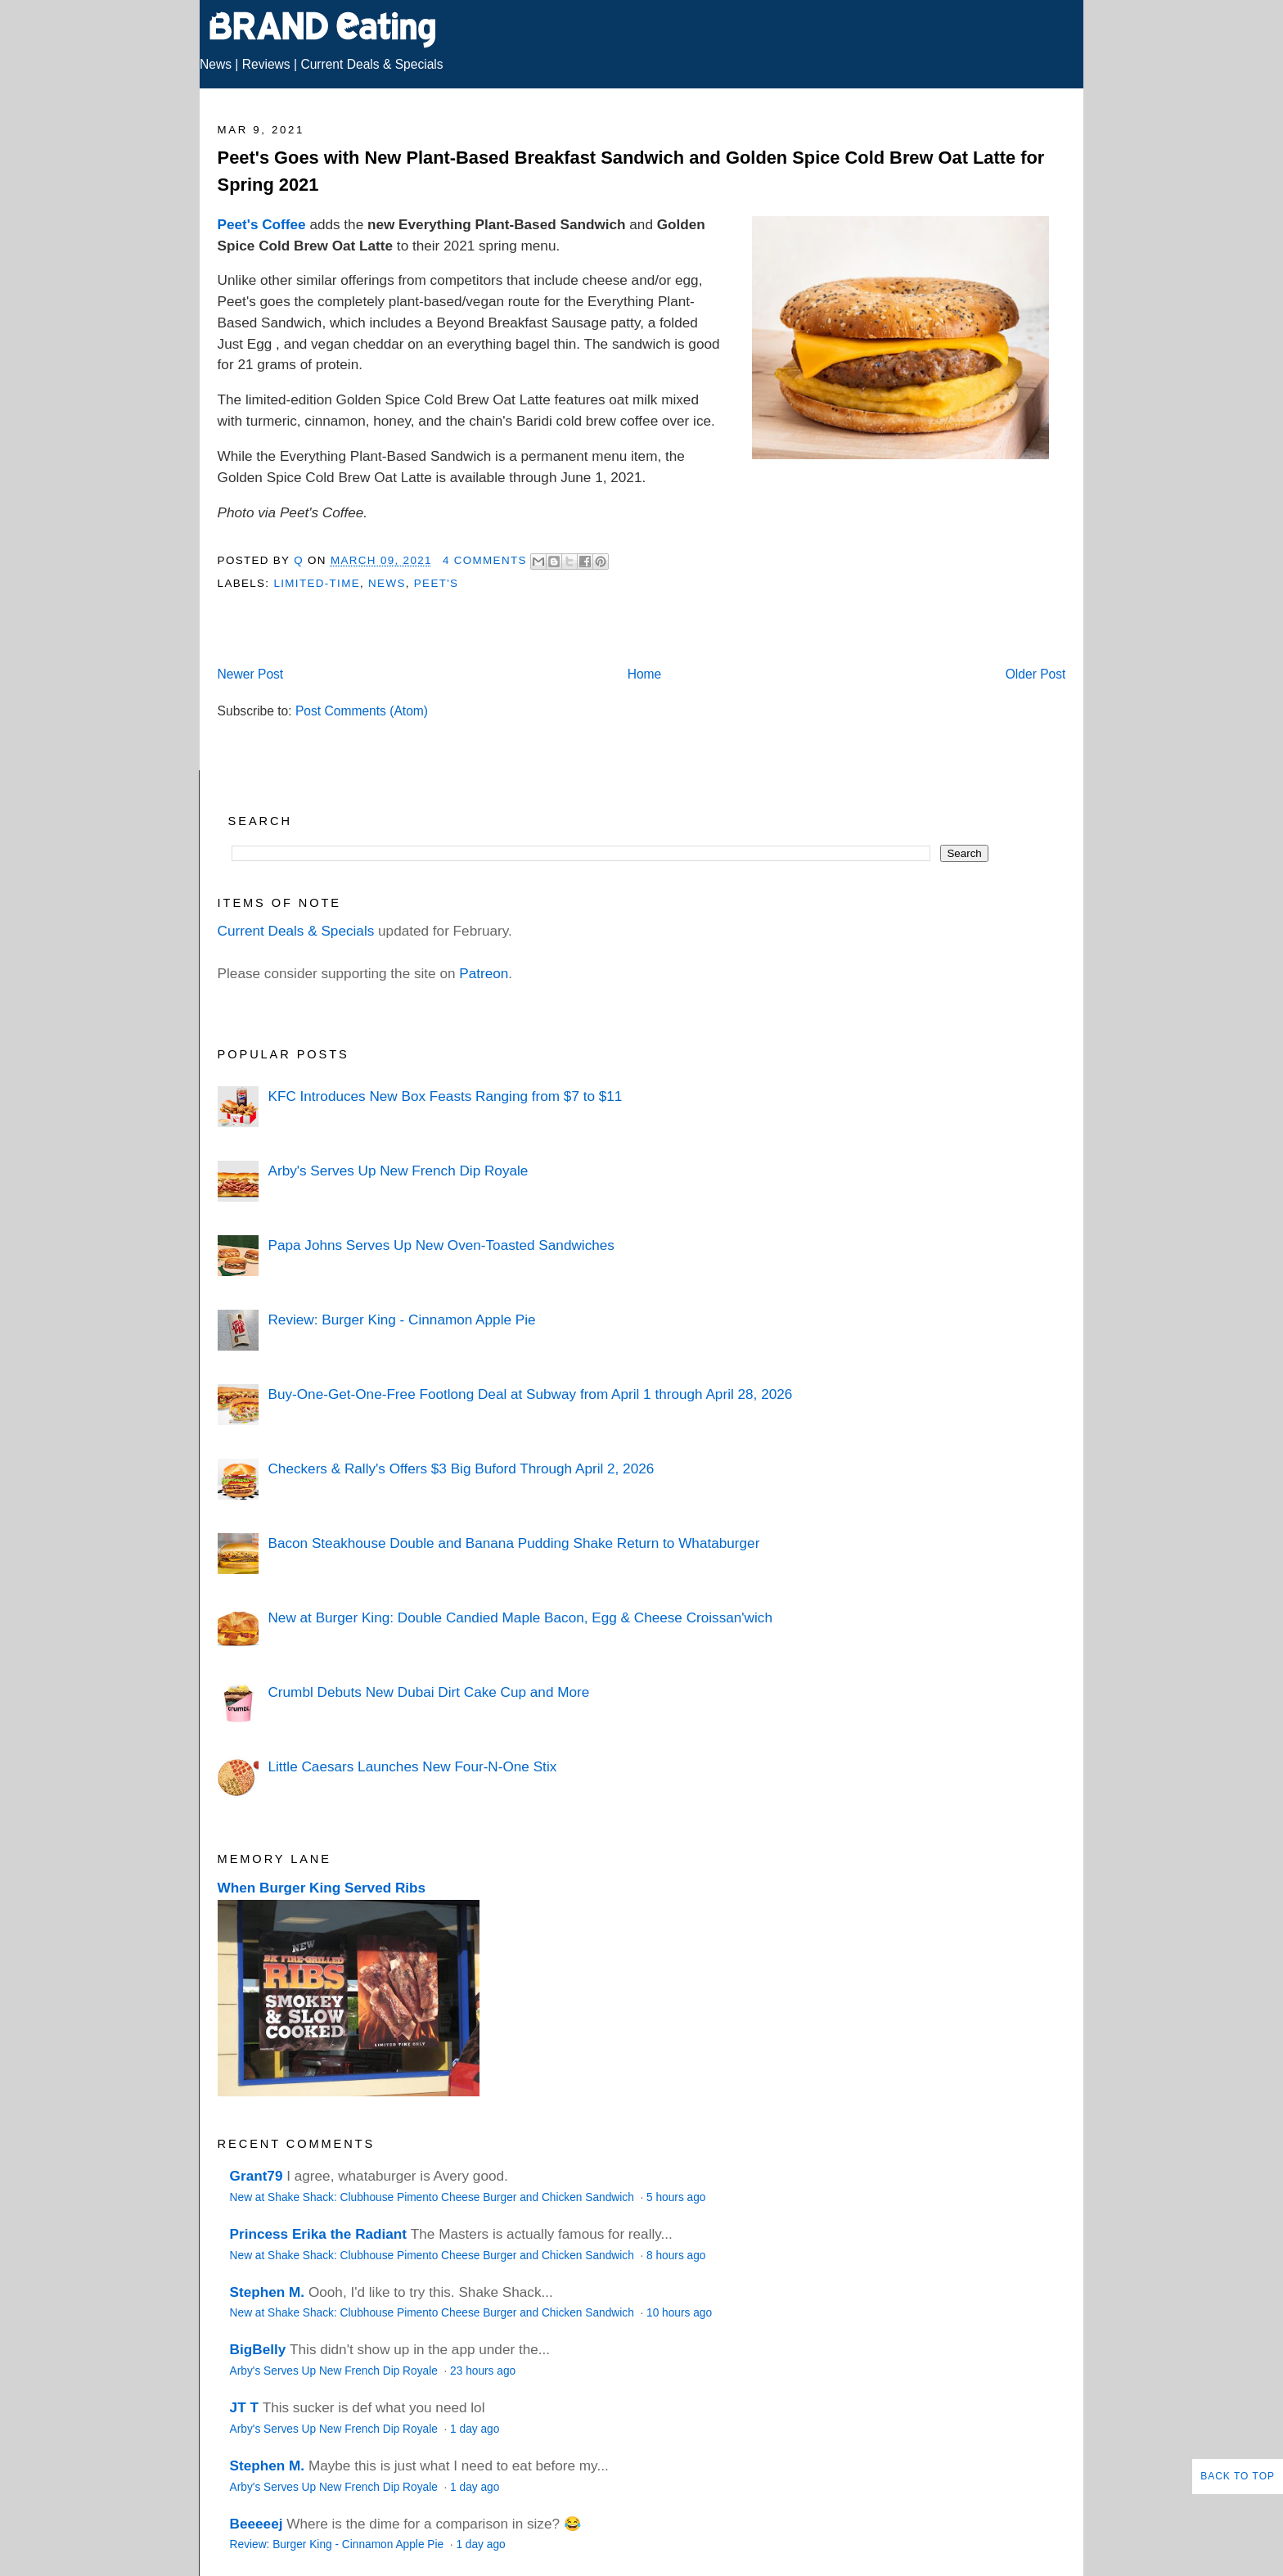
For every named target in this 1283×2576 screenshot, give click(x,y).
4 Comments (485, 560)
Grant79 (256, 2176)
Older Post (1036, 674)
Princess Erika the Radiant (318, 2234)
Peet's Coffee (262, 224)
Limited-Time (316, 583)
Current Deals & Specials (371, 64)
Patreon (483, 973)
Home (645, 674)
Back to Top (1237, 2476)
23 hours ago (482, 2371)
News (216, 64)
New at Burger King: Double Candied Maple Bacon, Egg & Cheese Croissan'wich (520, 1617)
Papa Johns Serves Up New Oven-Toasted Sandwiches (441, 1245)
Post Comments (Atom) (361, 711)
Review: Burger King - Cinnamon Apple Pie (401, 1319)
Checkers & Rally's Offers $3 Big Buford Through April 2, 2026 (461, 1468)
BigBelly (258, 2349)
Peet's (436, 583)
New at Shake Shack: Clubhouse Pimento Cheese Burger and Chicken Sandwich (433, 2197)
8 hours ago (675, 2255)
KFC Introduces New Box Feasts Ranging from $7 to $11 (445, 1096)
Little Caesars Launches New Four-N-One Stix (412, 1766)
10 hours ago (679, 2313)
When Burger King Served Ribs (322, 1887)
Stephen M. (267, 2292)
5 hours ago (675, 2197)
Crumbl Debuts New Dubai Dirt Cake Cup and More (428, 1692)
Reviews (266, 64)
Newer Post (251, 674)
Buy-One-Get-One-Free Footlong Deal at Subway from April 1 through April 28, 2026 (530, 1394)
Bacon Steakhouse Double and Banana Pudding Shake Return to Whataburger (513, 1543)
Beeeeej (256, 2523)
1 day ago (474, 2429)
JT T (244, 2407)
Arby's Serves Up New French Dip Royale (398, 1170)
